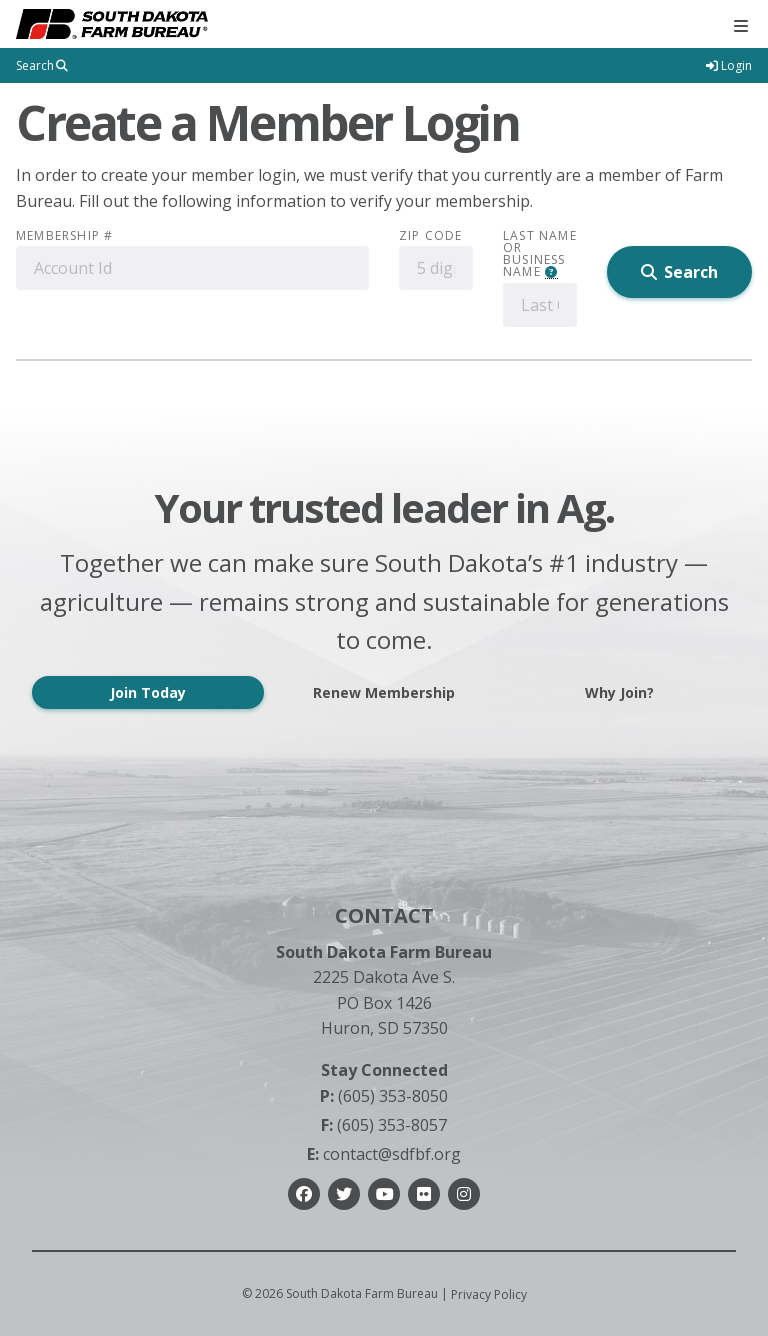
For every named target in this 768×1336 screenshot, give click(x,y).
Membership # (64, 236)
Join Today (148, 692)
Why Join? (619, 692)
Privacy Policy (489, 1294)
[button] (551, 272)
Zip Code (431, 236)
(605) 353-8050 (384, 1096)
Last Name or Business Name (540, 254)
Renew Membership (384, 692)
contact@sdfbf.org (384, 1154)
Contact (384, 915)
